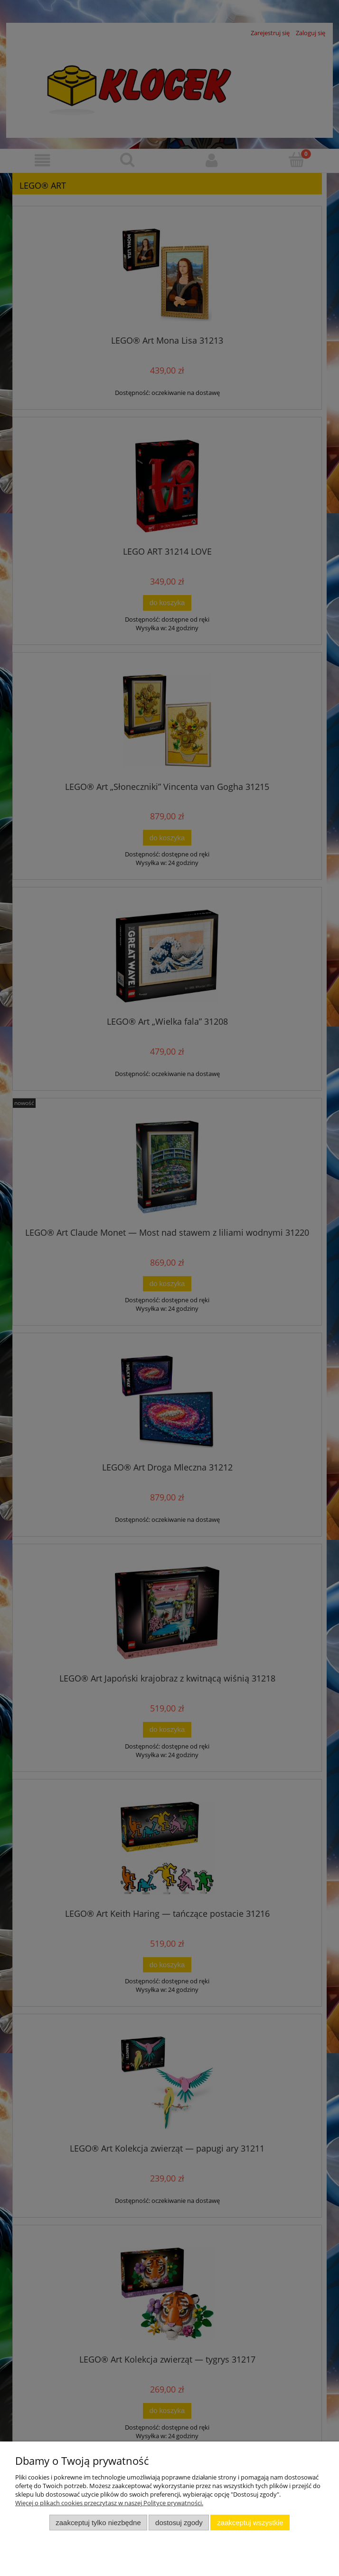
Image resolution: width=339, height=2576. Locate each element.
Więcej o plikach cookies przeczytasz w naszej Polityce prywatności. (109, 2503)
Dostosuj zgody (179, 2522)
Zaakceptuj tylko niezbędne (98, 2522)
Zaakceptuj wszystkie (250, 2522)
